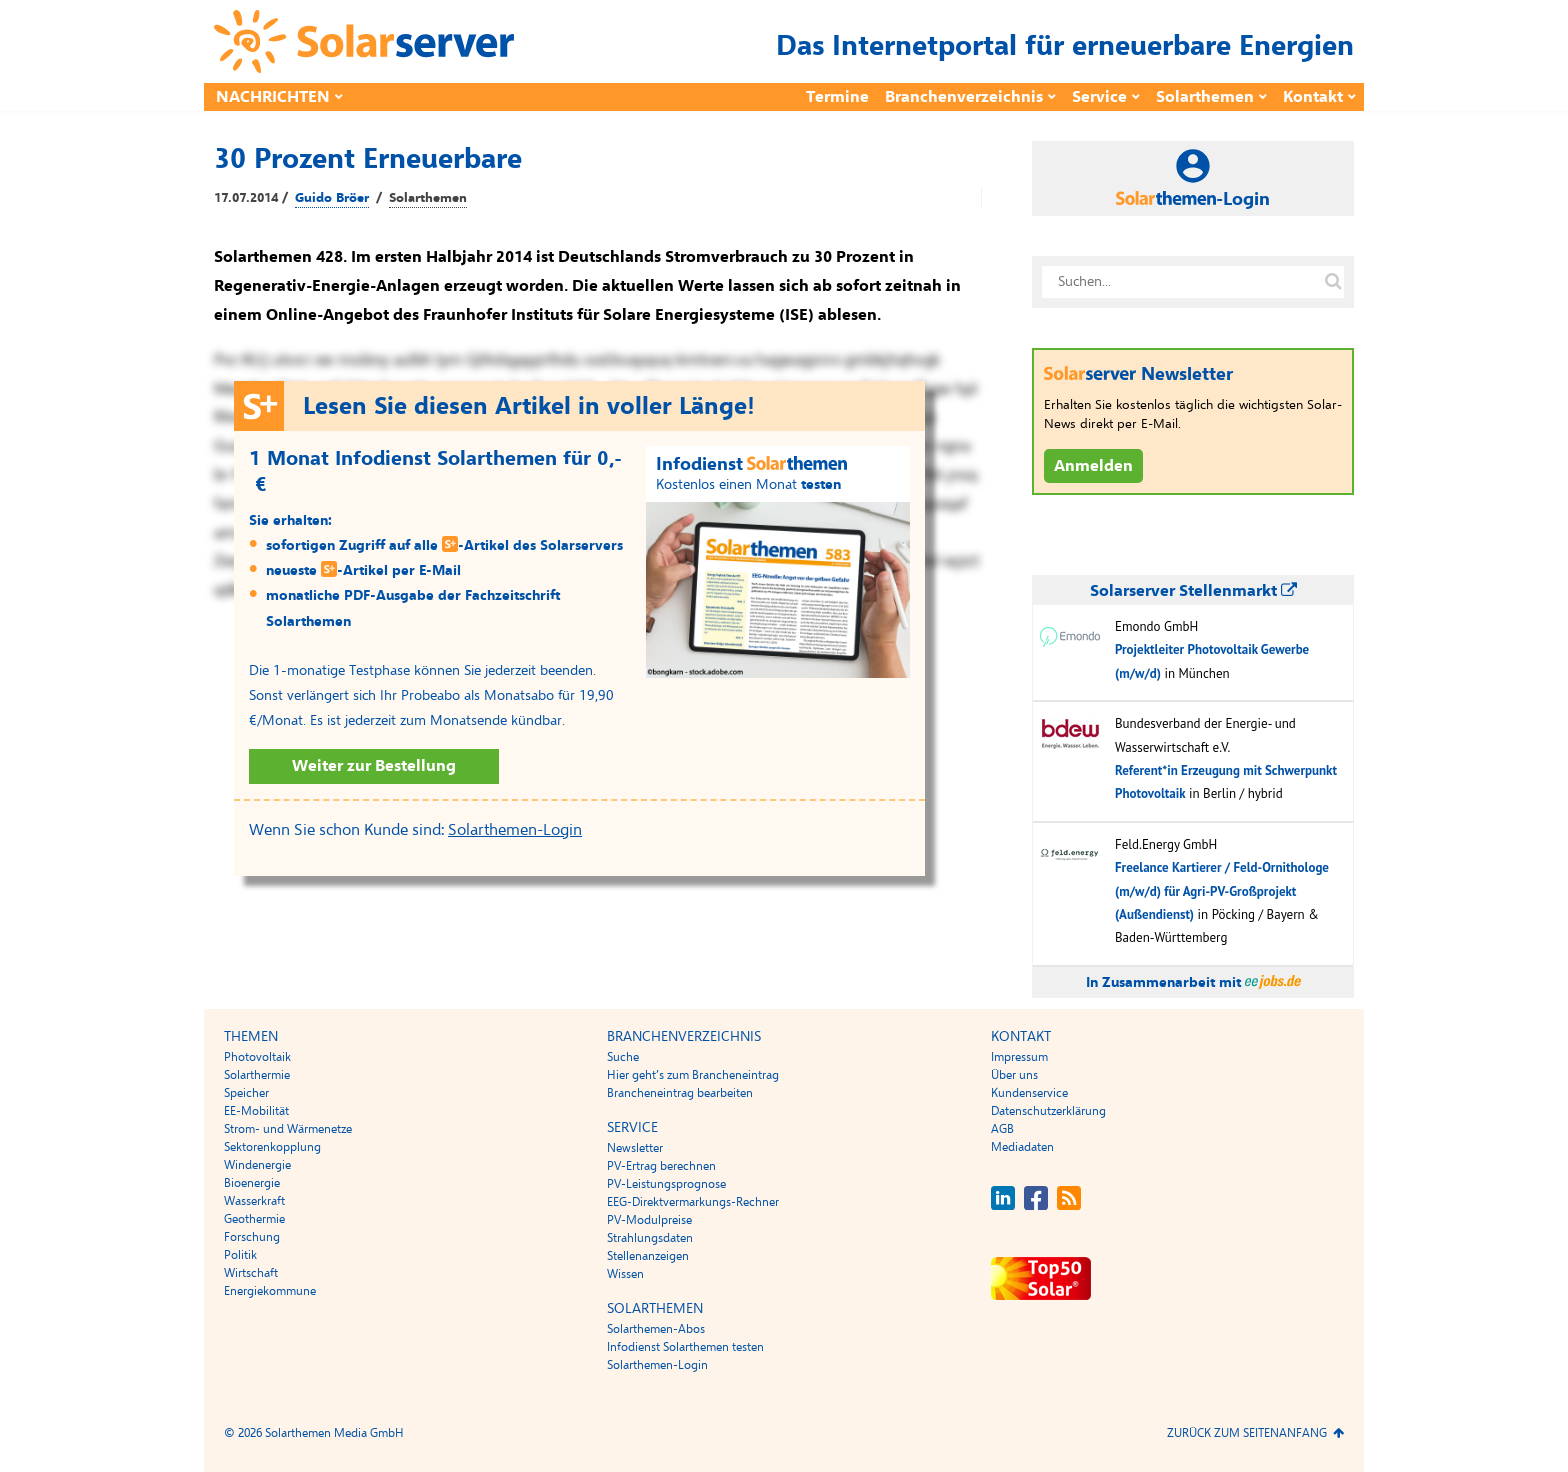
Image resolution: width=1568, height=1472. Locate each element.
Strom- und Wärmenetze (288, 1129)
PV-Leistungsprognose (666, 1184)
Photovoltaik (257, 1057)
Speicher (246, 1093)
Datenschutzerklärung (1048, 1111)
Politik (240, 1255)
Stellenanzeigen (648, 1256)
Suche (623, 1057)
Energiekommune (270, 1291)
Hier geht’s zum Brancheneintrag (693, 1075)
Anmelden (1093, 466)
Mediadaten (1022, 1147)
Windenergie (257, 1165)
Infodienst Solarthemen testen (685, 1347)
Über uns (1014, 1075)
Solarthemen (1205, 97)
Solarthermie (257, 1075)
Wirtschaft (251, 1273)
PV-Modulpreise (649, 1220)
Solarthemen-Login (515, 830)
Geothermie (254, 1219)
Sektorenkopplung (272, 1147)
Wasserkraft (254, 1201)
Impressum (1019, 1057)
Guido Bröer (332, 198)
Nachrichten (273, 97)
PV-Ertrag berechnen (661, 1166)
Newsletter (635, 1148)
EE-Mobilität (256, 1111)
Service (1099, 97)
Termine (837, 97)
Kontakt (1313, 97)
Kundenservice (1029, 1093)
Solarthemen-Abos (656, 1329)
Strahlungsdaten (650, 1238)
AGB (1002, 1129)
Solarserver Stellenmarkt (1193, 591)
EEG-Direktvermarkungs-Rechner (693, 1202)
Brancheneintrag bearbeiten (680, 1093)
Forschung (252, 1237)
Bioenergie (252, 1183)
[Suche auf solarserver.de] (1333, 282)
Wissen (625, 1274)
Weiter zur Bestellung (374, 766)
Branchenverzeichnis (964, 97)
